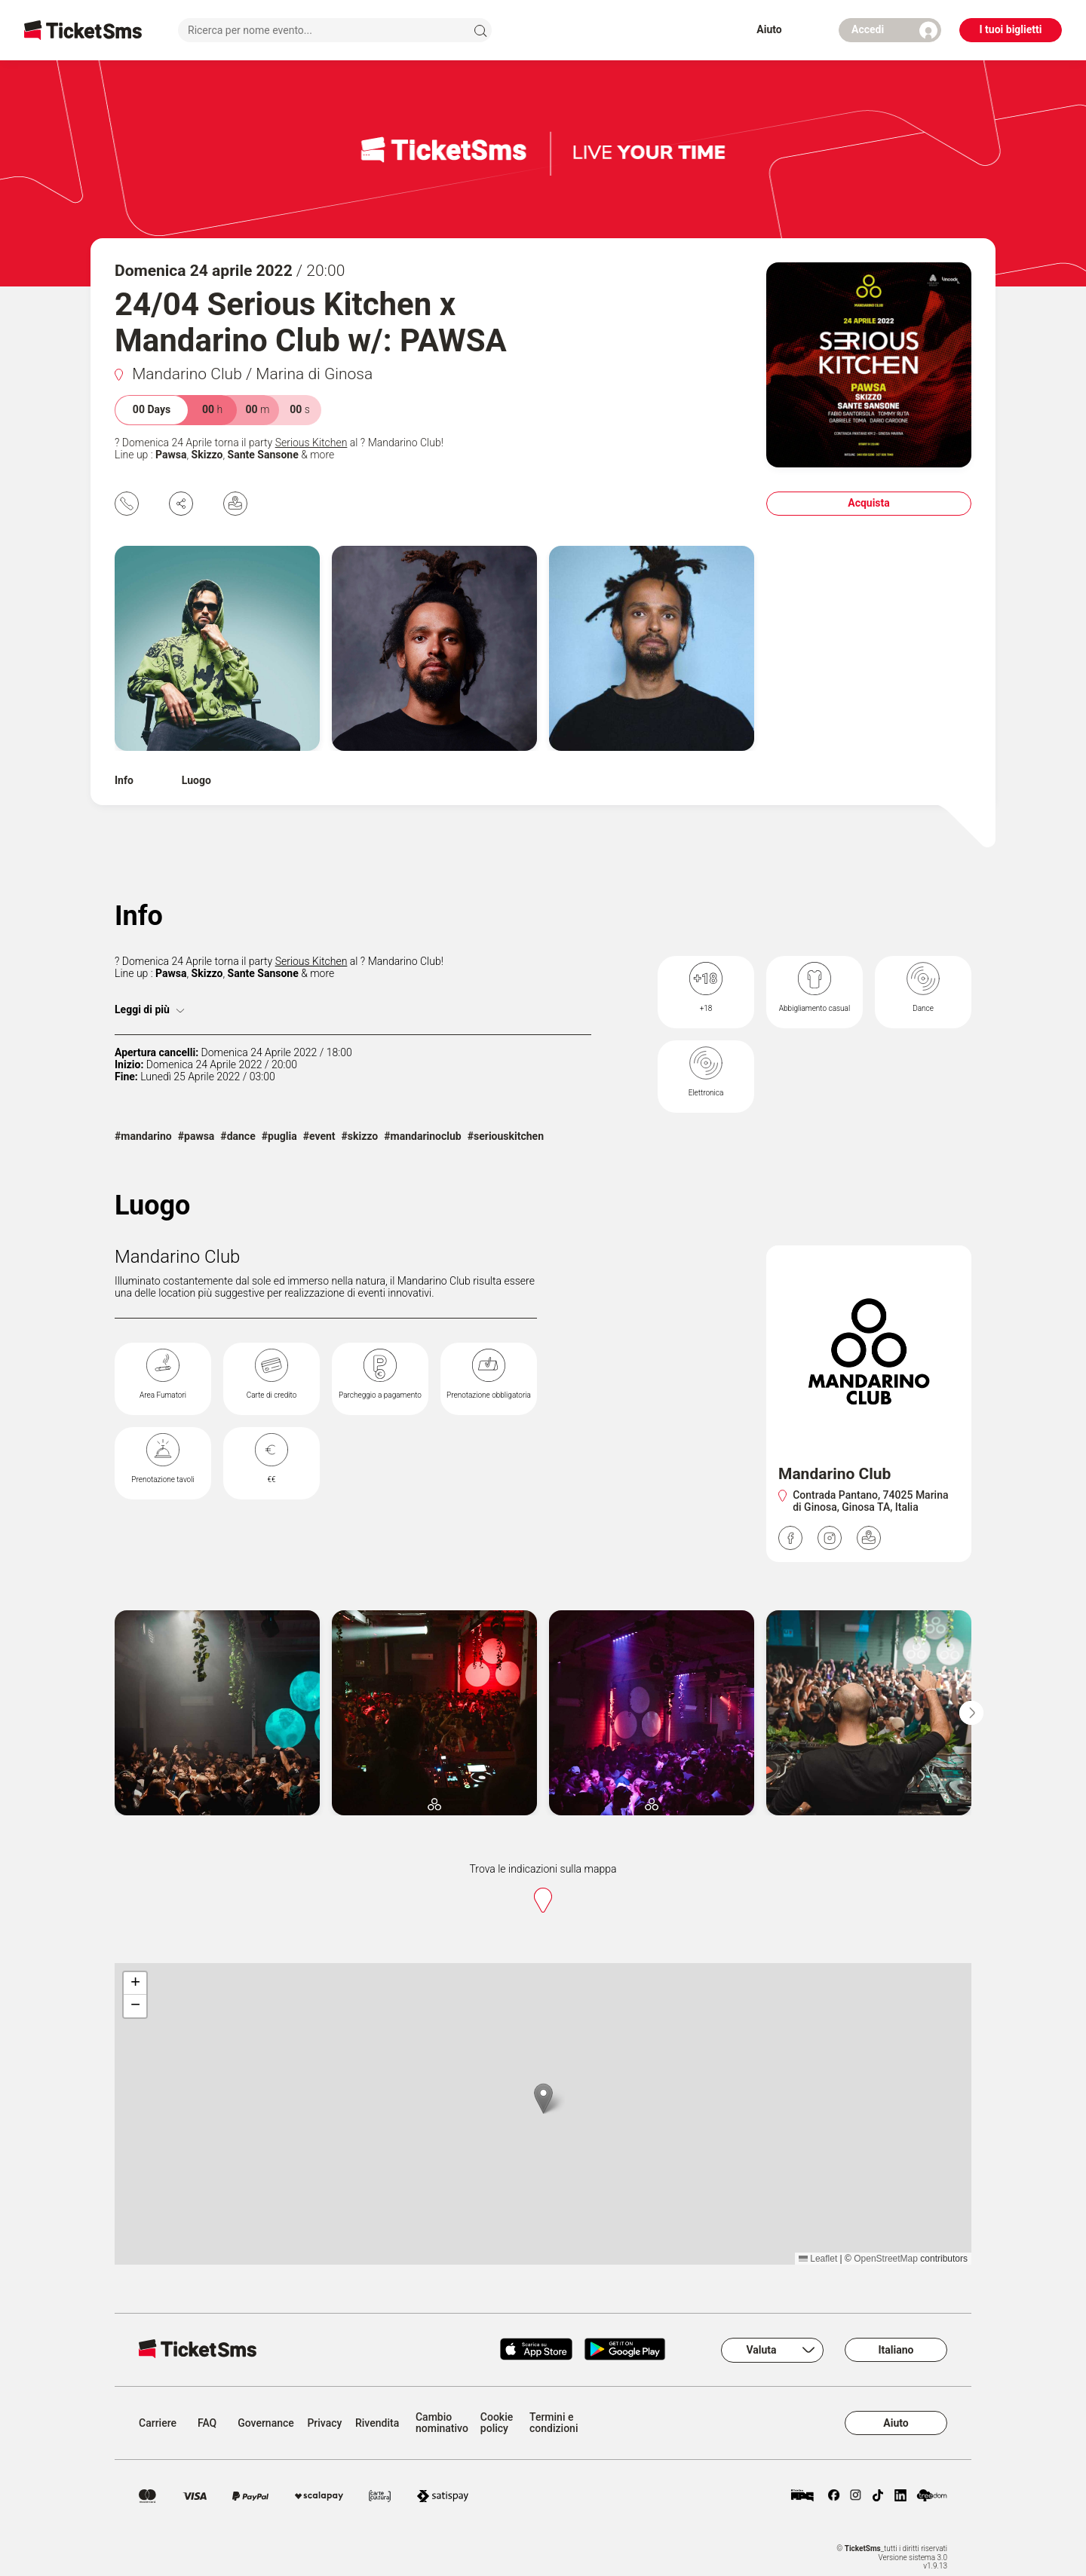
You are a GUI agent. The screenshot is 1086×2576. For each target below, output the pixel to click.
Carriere (157, 2423)
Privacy (324, 2423)
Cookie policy (496, 2423)
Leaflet (818, 2258)
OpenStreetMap (886, 2258)
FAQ (207, 2423)
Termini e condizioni (553, 2423)
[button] (543, 2098)
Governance (266, 2423)
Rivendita (377, 2423)
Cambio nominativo (442, 2423)
